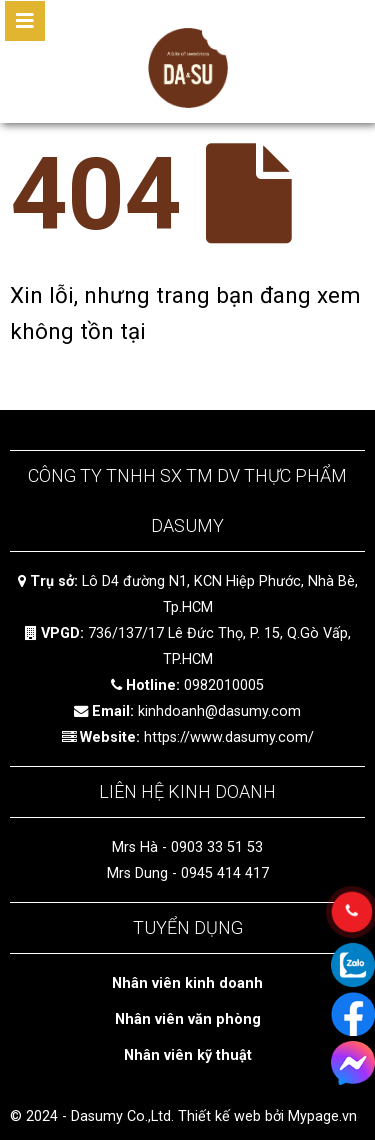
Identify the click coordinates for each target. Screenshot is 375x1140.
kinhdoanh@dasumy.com (219, 711)
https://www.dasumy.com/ (229, 737)
